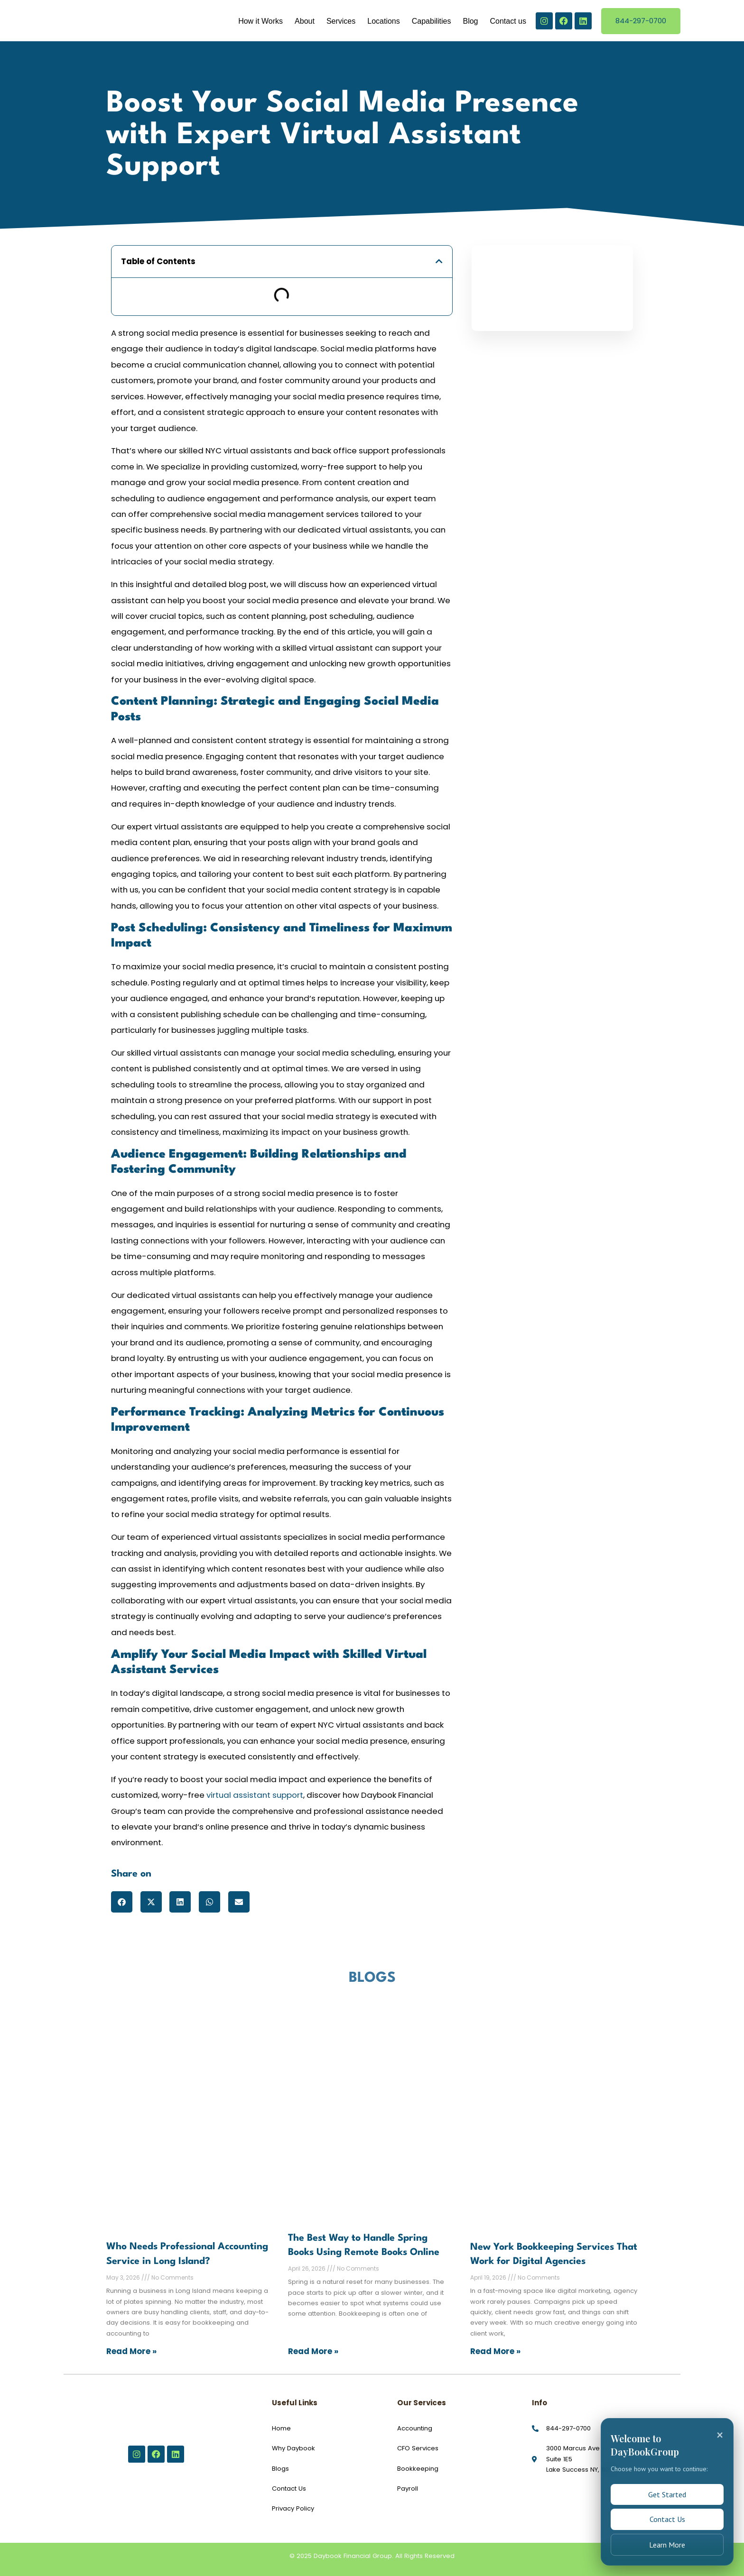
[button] (439, 262)
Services (340, 21)
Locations (383, 21)
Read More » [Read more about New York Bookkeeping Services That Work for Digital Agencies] (495, 2351)
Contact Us (667, 2515)
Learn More (667, 2543)
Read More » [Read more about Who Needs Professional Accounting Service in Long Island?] (131, 2351)
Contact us (508, 21)
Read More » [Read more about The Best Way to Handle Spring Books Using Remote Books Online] (313, 2351)
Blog (470, 21)
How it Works (260, 21)
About (305, 21)
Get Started (667, 2488)
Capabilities (431, 21)
